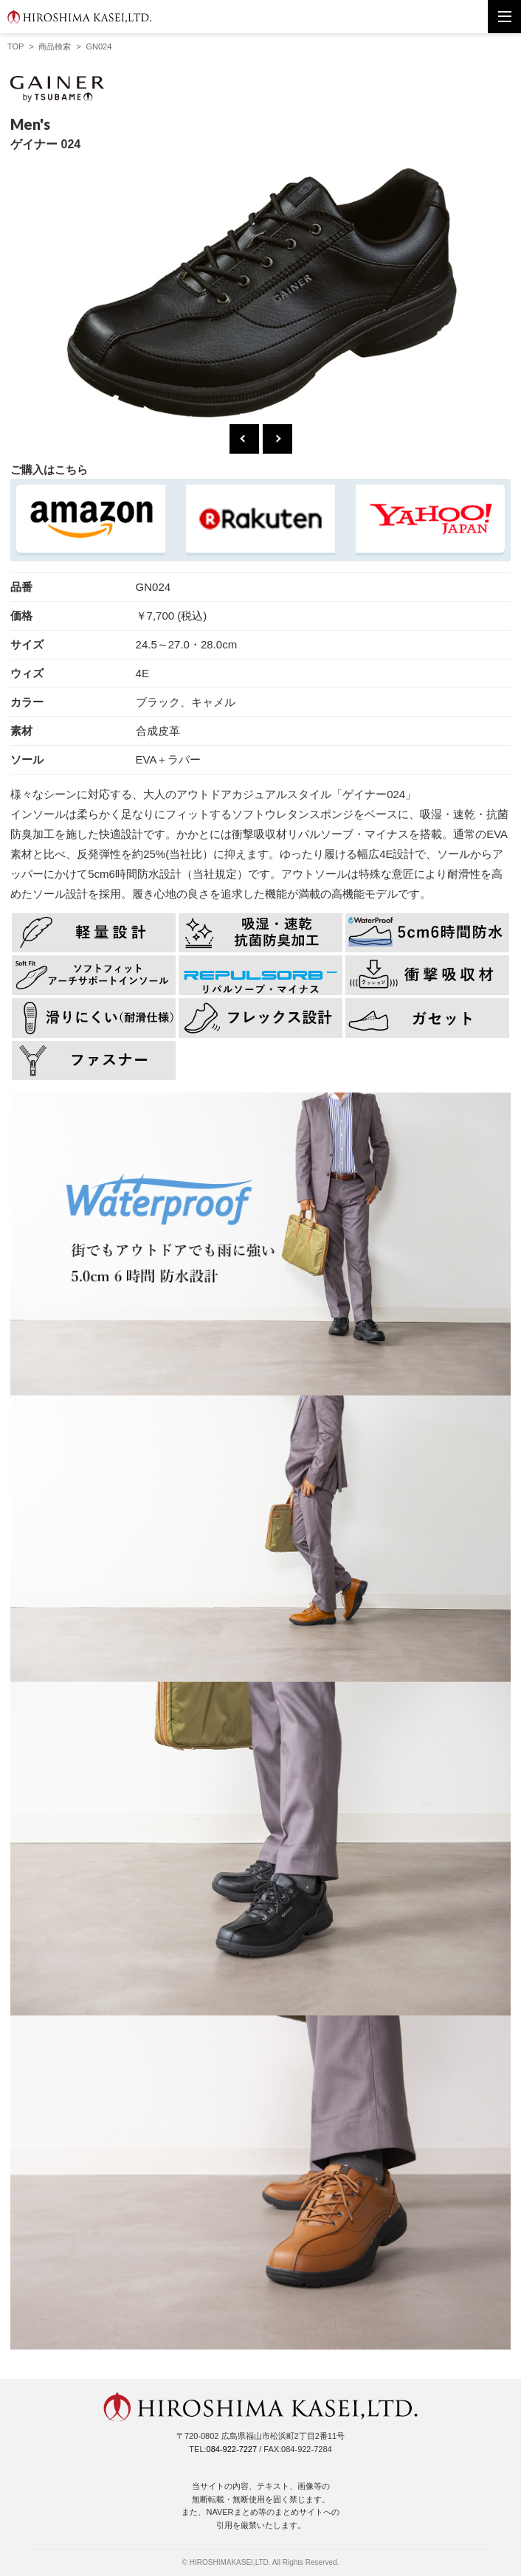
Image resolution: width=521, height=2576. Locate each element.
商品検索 (54, 46)
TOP (15, 46)
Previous (244, 439)
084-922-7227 (232, 2449)
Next (277, 439)
